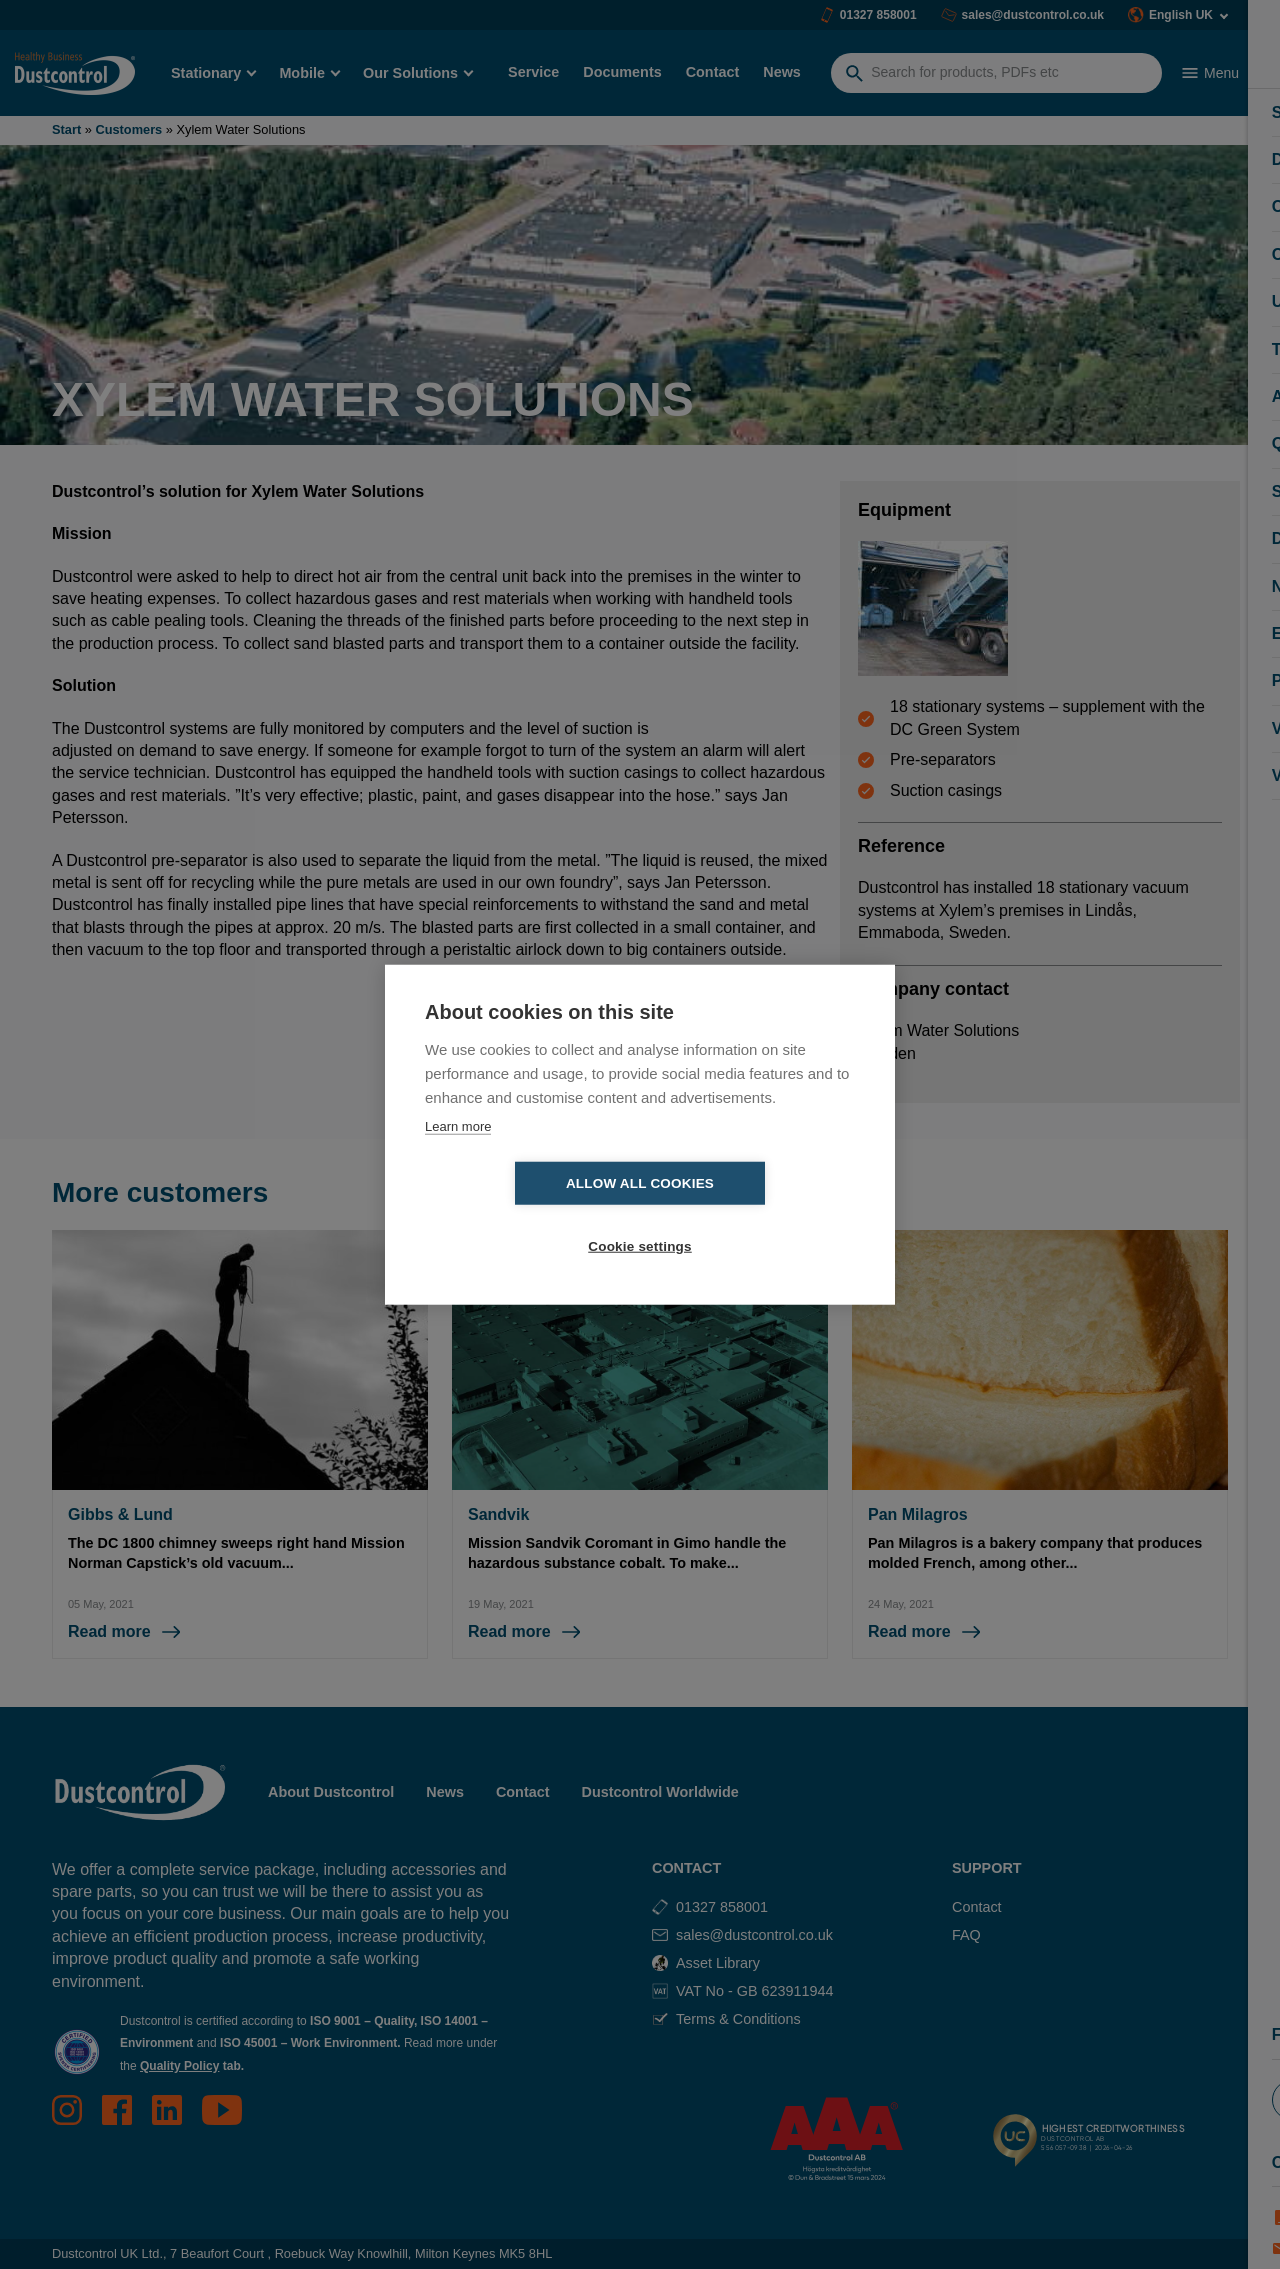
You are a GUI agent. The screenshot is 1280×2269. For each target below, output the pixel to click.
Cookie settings (755, 1215)
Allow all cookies (525, 1215)
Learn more (458, 1157)
